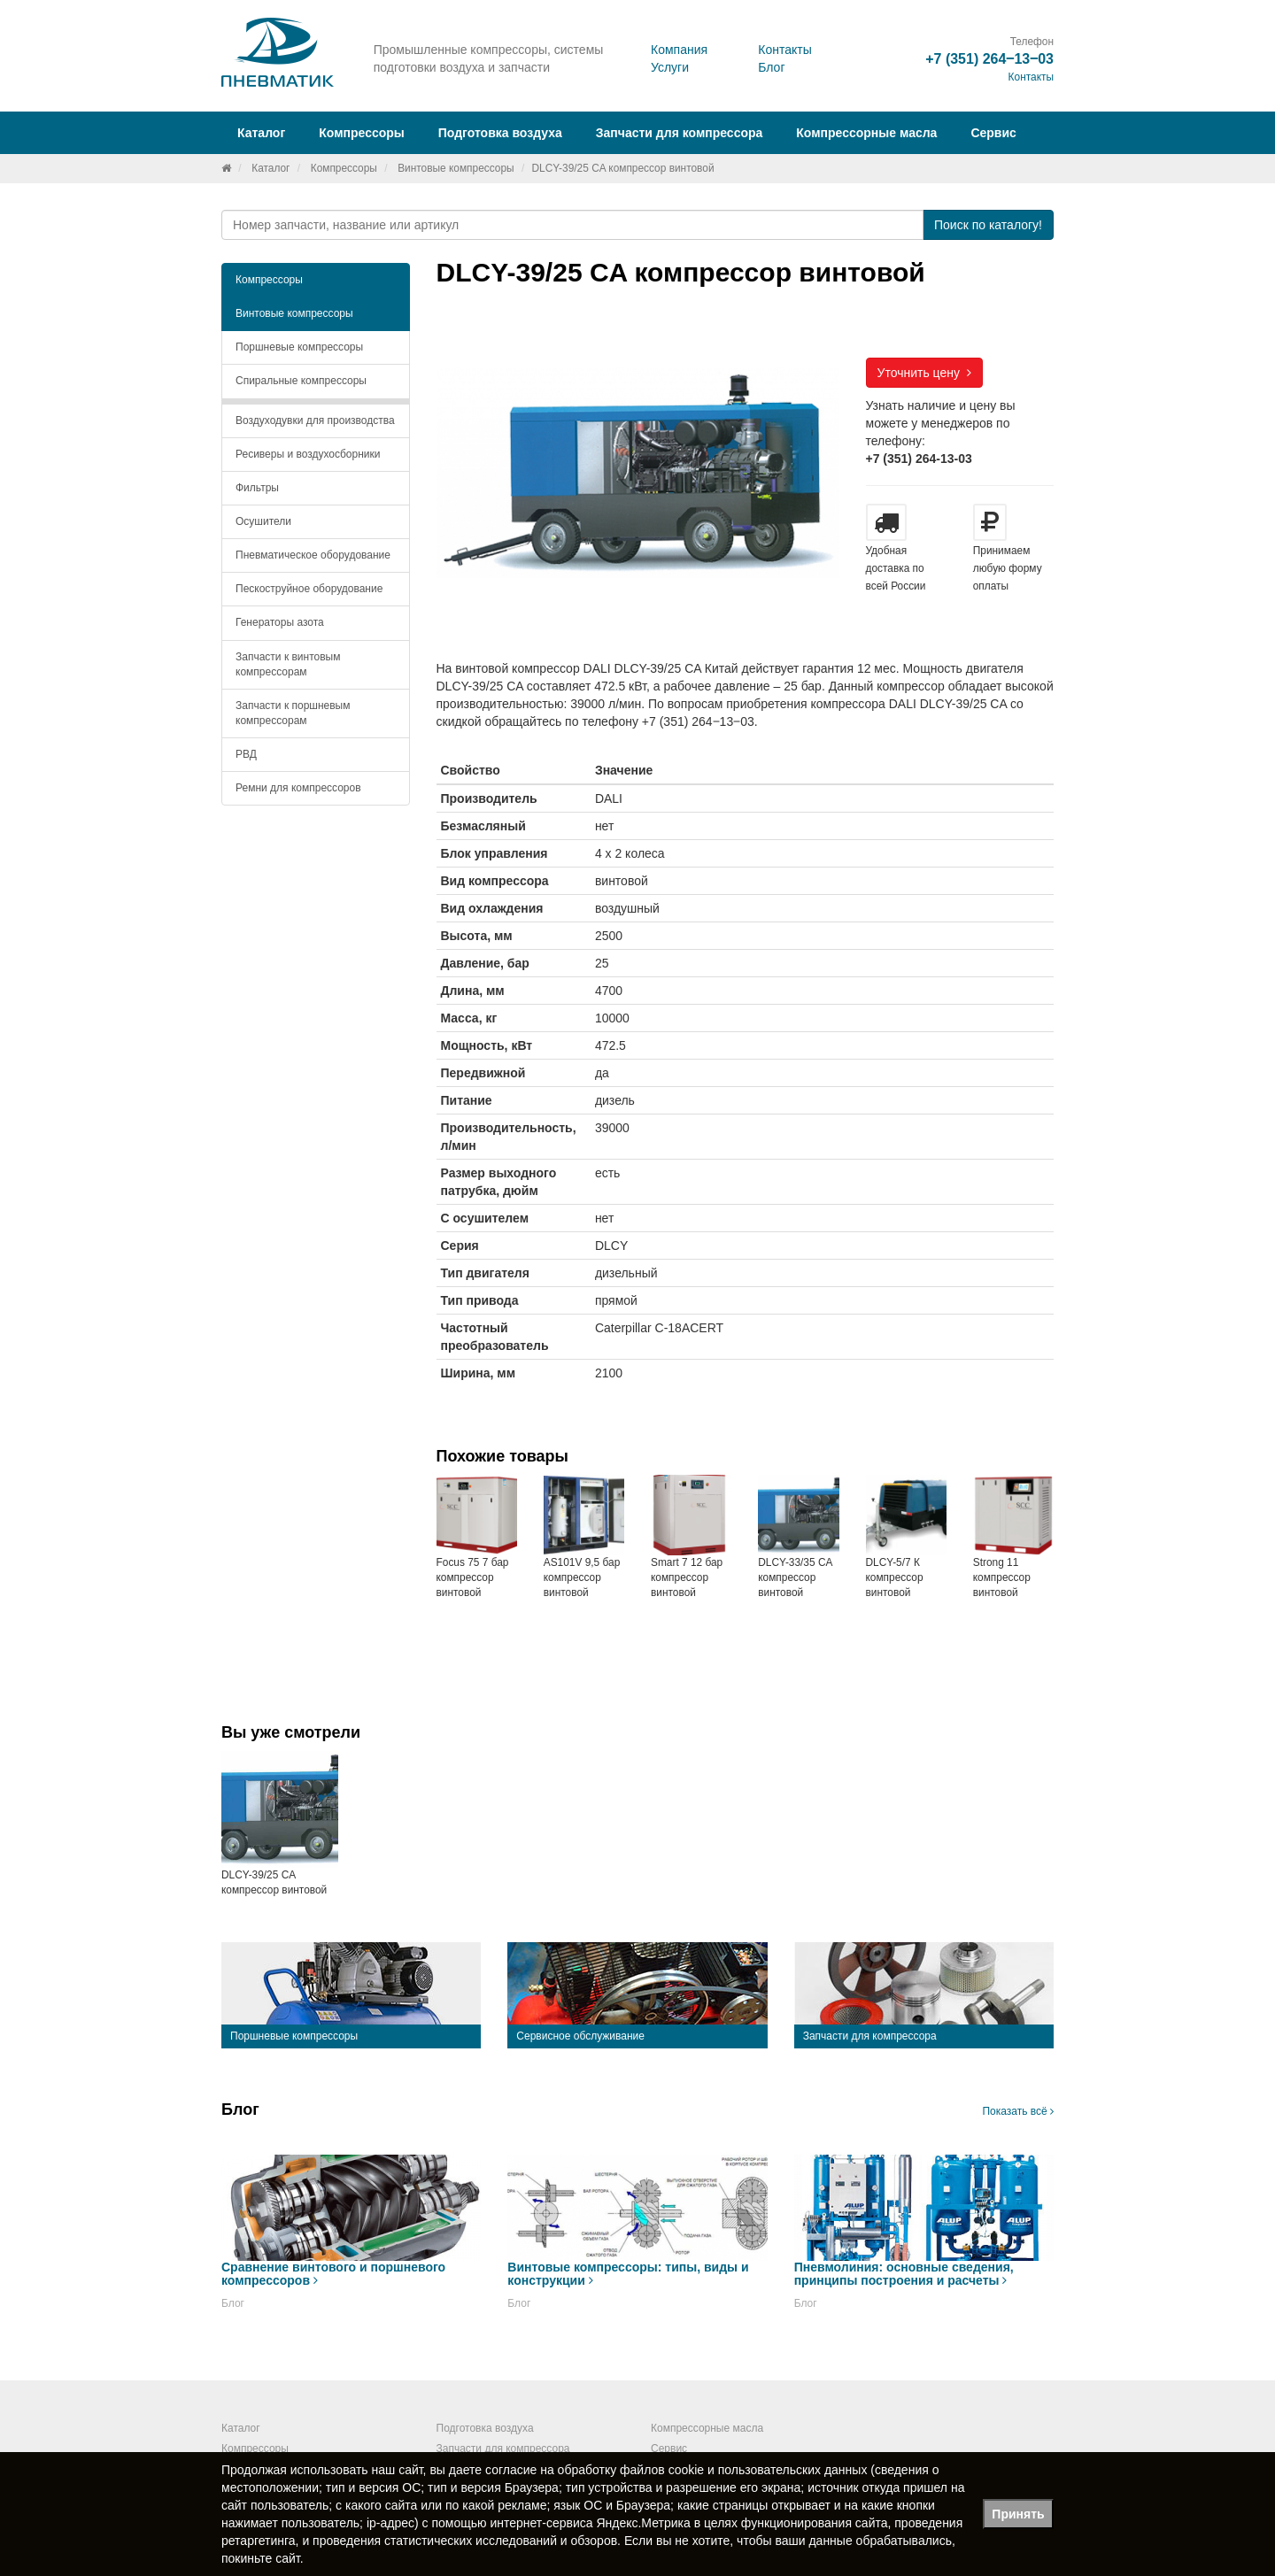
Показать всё (1018, 2111)
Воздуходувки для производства (315, 420)
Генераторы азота (280, 622)
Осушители (263, 521)
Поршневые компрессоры (299, 347)
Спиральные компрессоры (301, 380)
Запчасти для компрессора (679, 133)
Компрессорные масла (866, 133)
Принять (1018, 2514)
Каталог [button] (261, 133)
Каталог (270, 168)
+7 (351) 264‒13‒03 (989, 58)
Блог (771, 67)
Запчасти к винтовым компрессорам (288, 664)
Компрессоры (344, 168)
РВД (246, 754)
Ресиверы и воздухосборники (308, 454)
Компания (679, 49)
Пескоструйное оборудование (309, 588)
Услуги (670, 67)
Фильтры (257, 488)
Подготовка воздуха (485, 2428)
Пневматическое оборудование (313, 555)
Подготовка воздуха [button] (500, 133)
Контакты (784, 49)
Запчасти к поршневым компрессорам (293, 713)
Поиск (988, 225)
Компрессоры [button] (362, 133)
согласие (511, 2470)
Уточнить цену (924, 373)
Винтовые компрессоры (456, 168)
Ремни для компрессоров (298, 788)
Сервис (993, 133)
